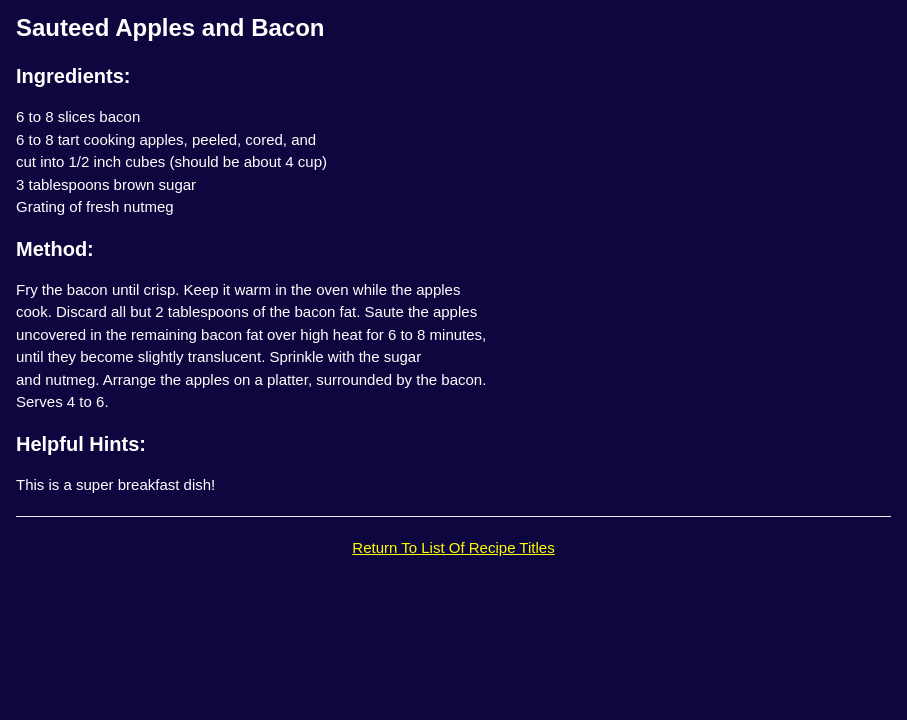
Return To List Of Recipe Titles (453, 547)
